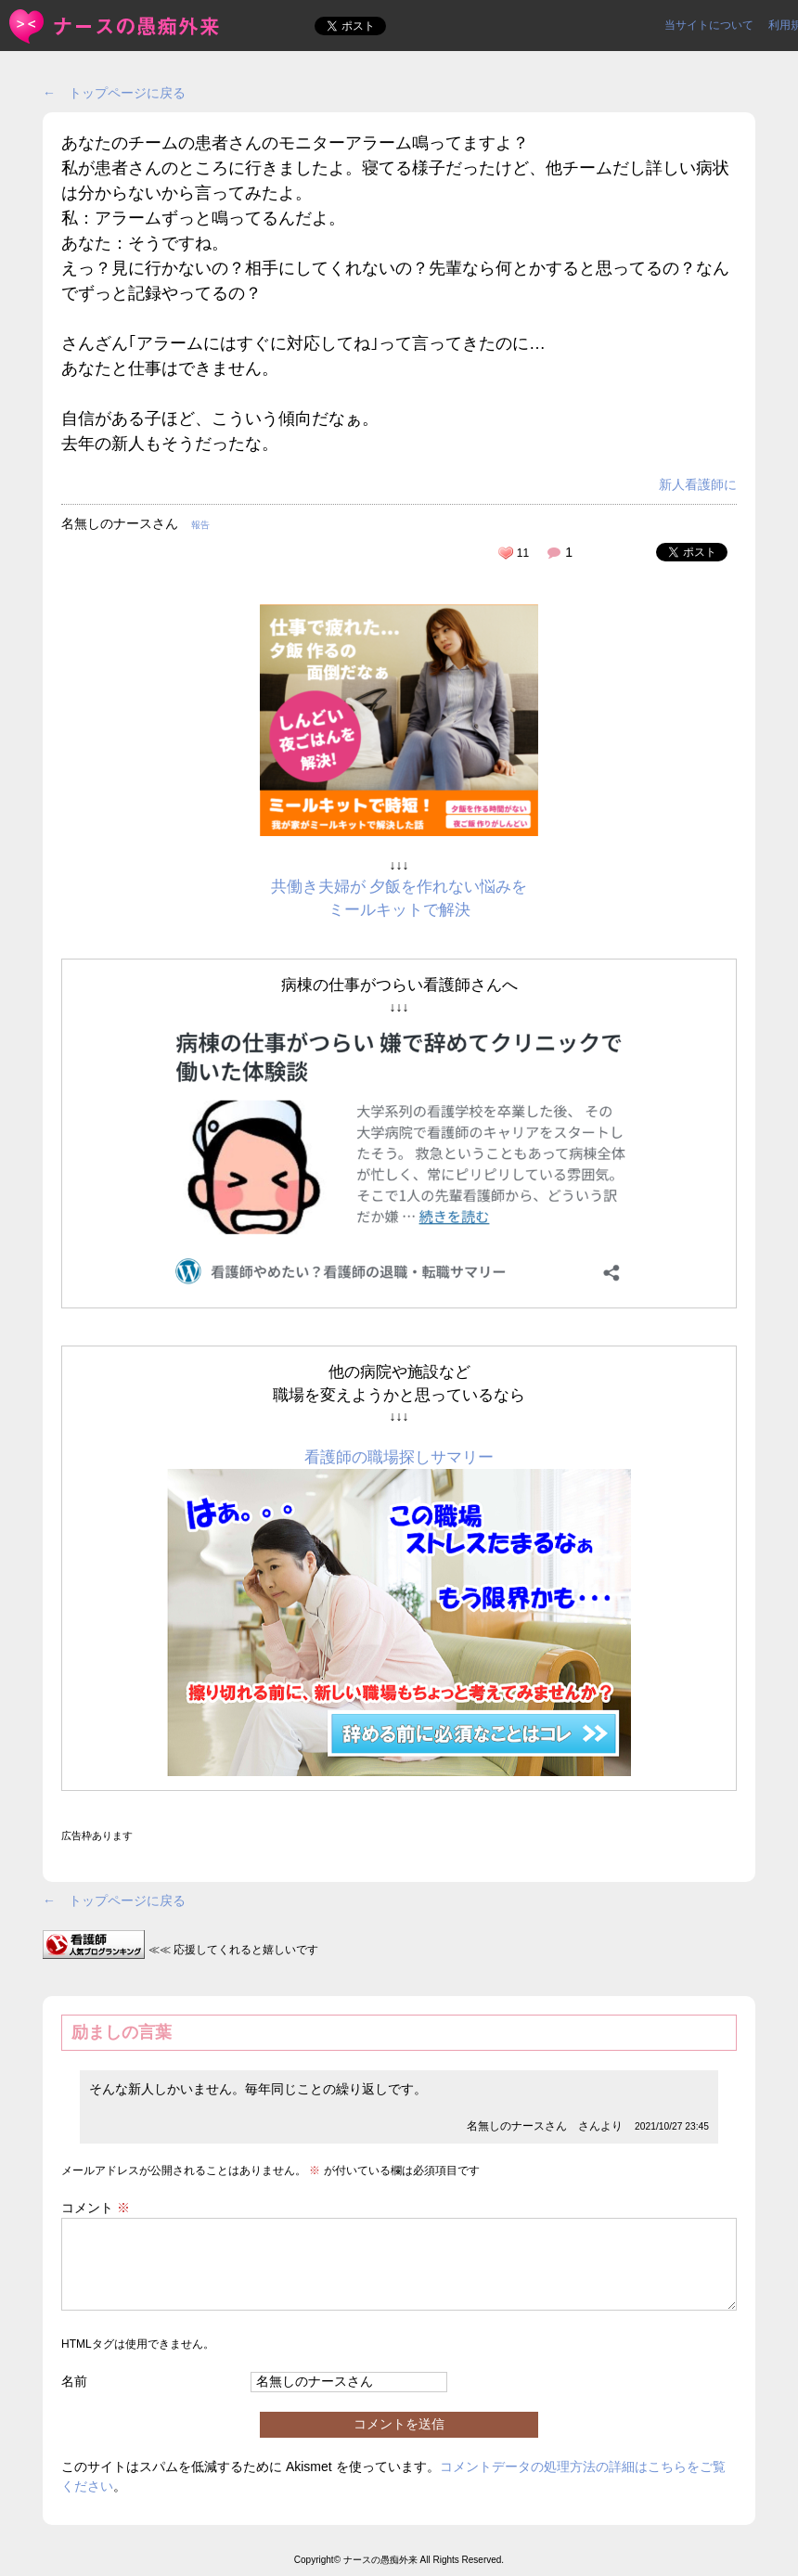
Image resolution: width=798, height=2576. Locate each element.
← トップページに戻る (114, 92)
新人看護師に (698, 484)
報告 (200, 525)
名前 (74, 2381)
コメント (95, 2207)
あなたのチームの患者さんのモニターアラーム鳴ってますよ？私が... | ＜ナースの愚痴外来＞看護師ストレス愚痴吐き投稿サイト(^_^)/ (115, 26)
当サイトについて (708, 25)
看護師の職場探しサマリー (399, 1457)
